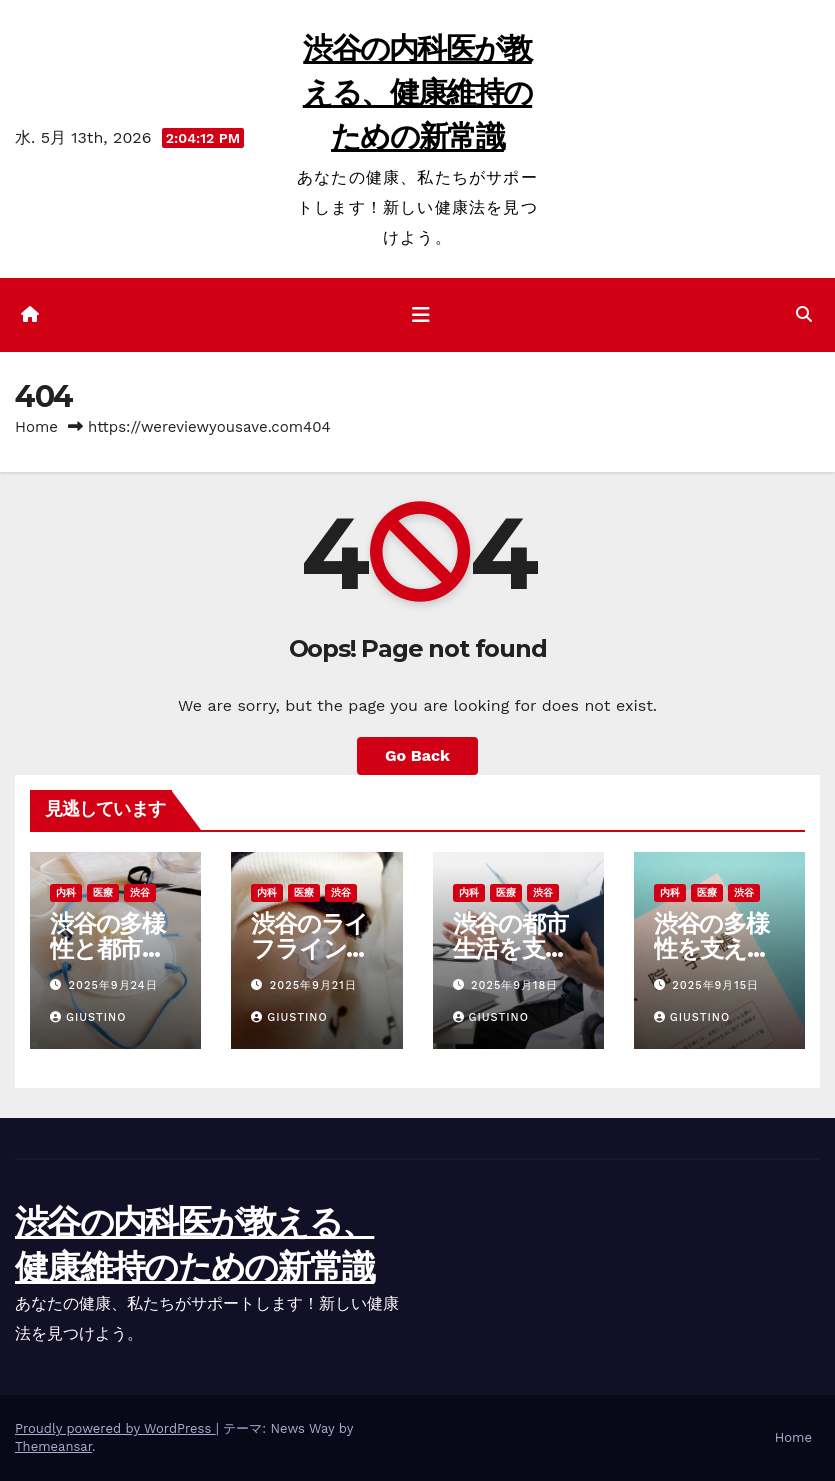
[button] (804, 314)
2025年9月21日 (313, 985)
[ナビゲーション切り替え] (421, 315)
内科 (66, 892)
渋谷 (140, 892)
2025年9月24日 (113, 985)
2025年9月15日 (715, 985)
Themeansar (53, 1446)
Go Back (417, 755)
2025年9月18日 (514, 985)
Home (36, 427)
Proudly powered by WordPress (115, 1428)
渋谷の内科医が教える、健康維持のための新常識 (417, 92)
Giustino (88, 1017)
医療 (103, 892)
